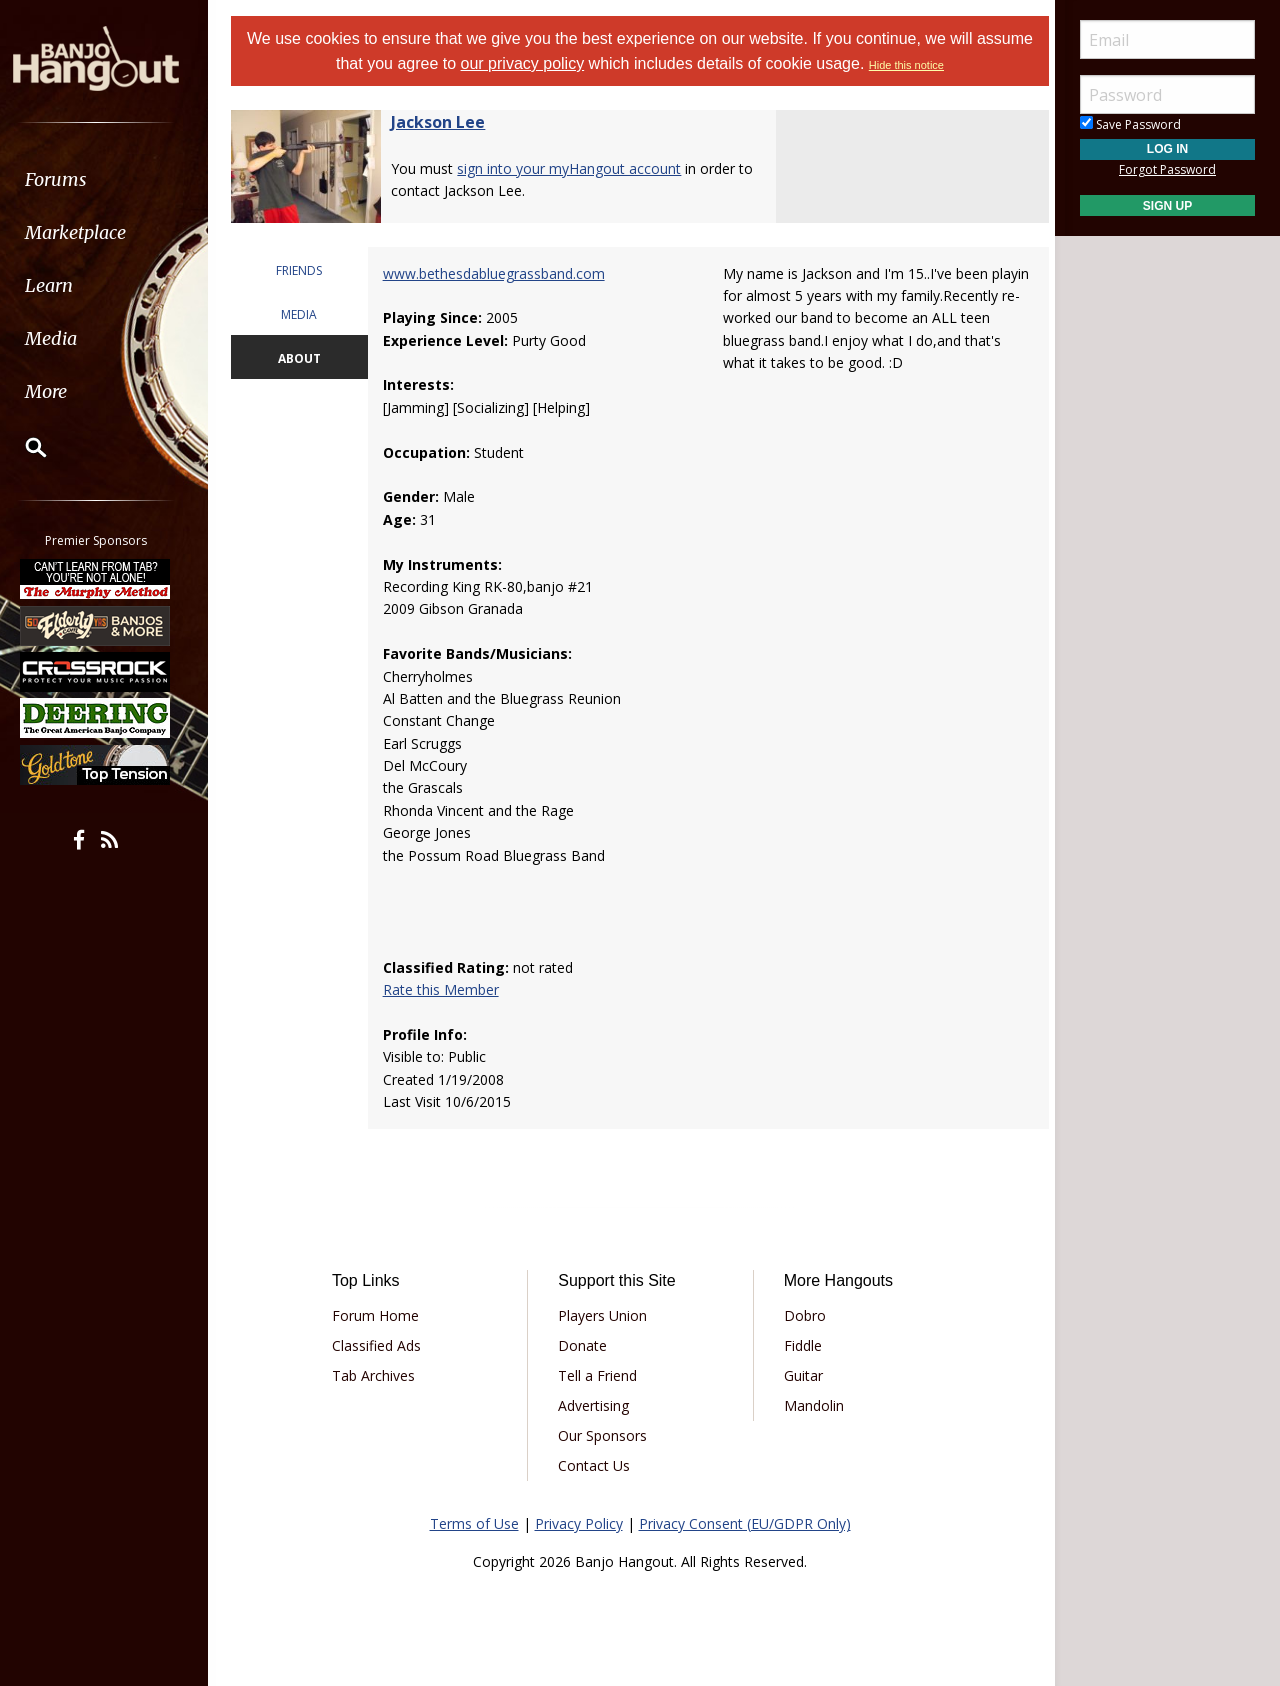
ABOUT (306, 358)
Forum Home (382, 1315)
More (63, 391)
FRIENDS (307, 270)
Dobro (802, 1315)
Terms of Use (474, 1523)
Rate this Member (446, 989)
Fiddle (800, 1345)
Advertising (596, 1405)
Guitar (800, 1375)
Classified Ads (383, 1345)
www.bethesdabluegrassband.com (499, 273)
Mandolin (811, 1405)
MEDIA (307, 314)
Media (68, 338)
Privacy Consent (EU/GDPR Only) (745, 1523)
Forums (73, 179)
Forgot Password (1167, 169)
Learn (66, 285)
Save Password (1130, 124)
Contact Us (597, 1465)
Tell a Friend (600, 1375)
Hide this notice (936, 65)
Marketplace (92, 232)
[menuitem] (112, 179)
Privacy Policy (579, 1523)
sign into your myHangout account (578, 168)
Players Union (605, 1315)
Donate (585, 1345)
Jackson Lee (447, 122)
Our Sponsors (605, 1435)
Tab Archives (380, 1375)
